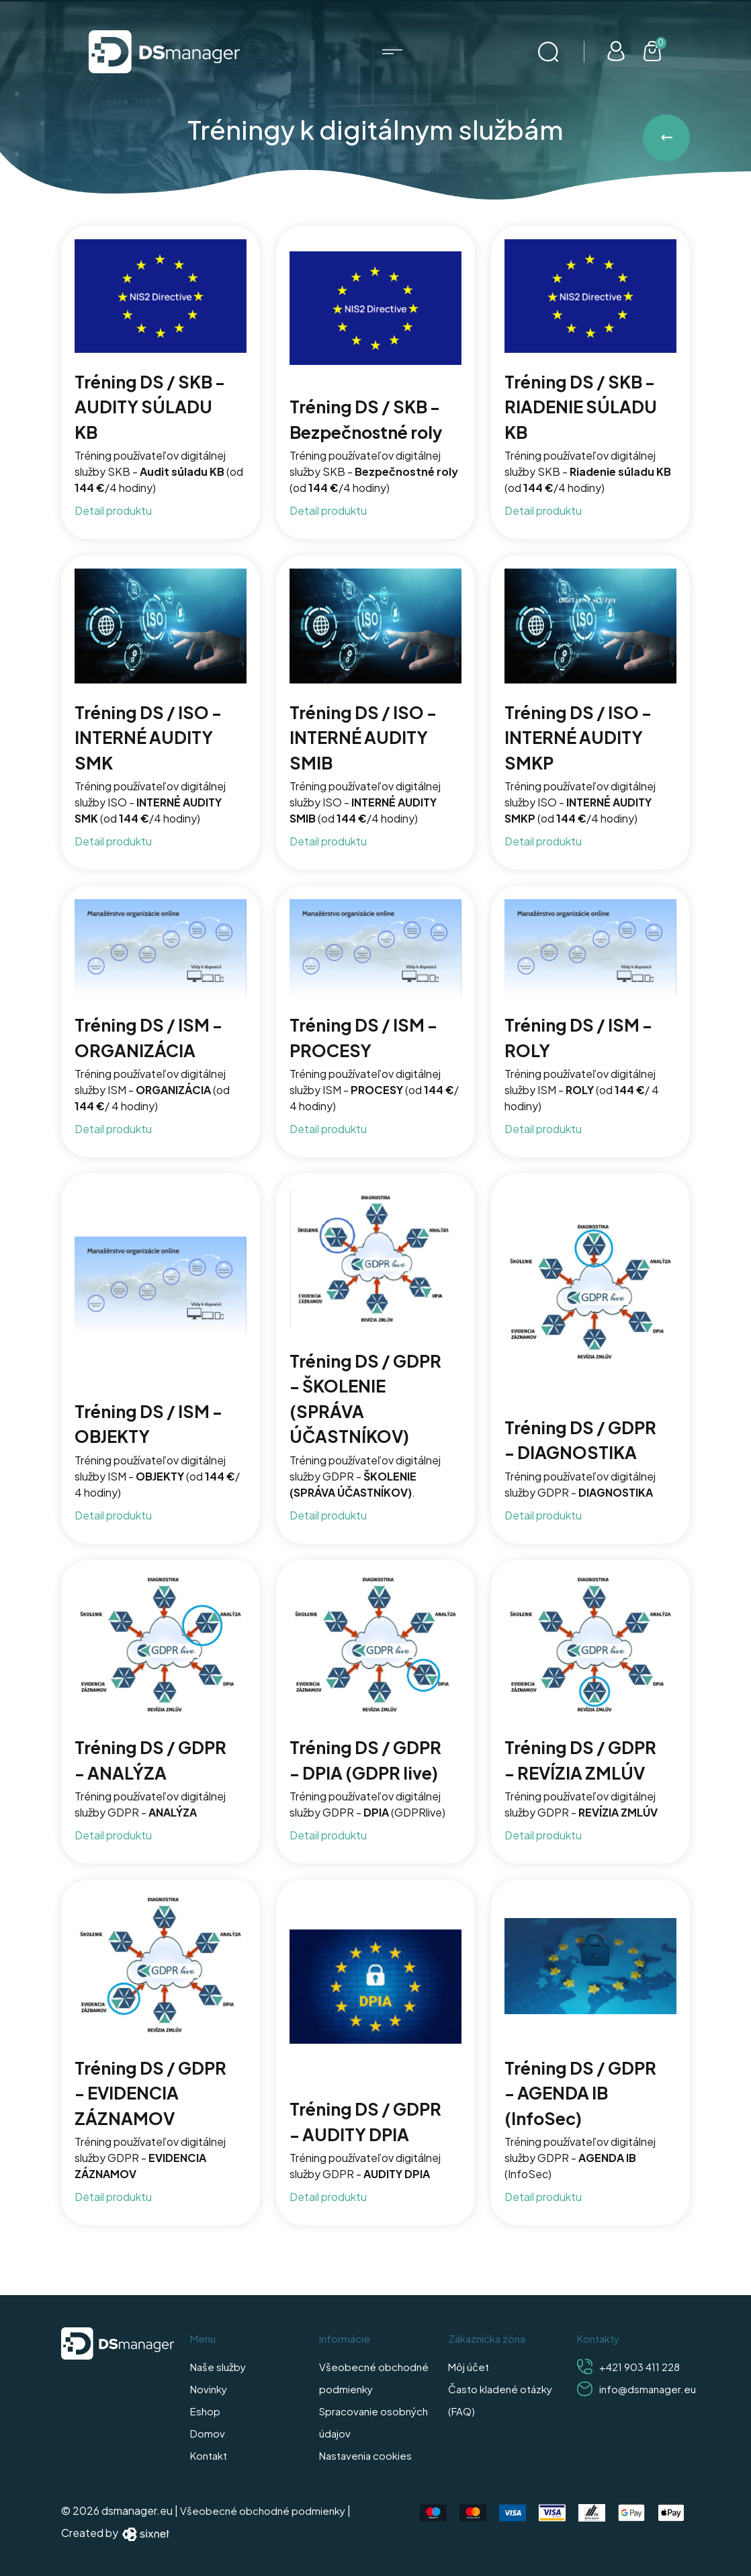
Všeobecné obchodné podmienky (262, 2510)
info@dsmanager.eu (647, 2388)
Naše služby (218, 2366)
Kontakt (208, 2455)
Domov (207, 2433)
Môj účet (468, 2366)
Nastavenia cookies (365, 2455)
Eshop (205, 2411)
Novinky (208, 2388)
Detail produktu (113, 510)
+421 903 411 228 (639, 2366)
